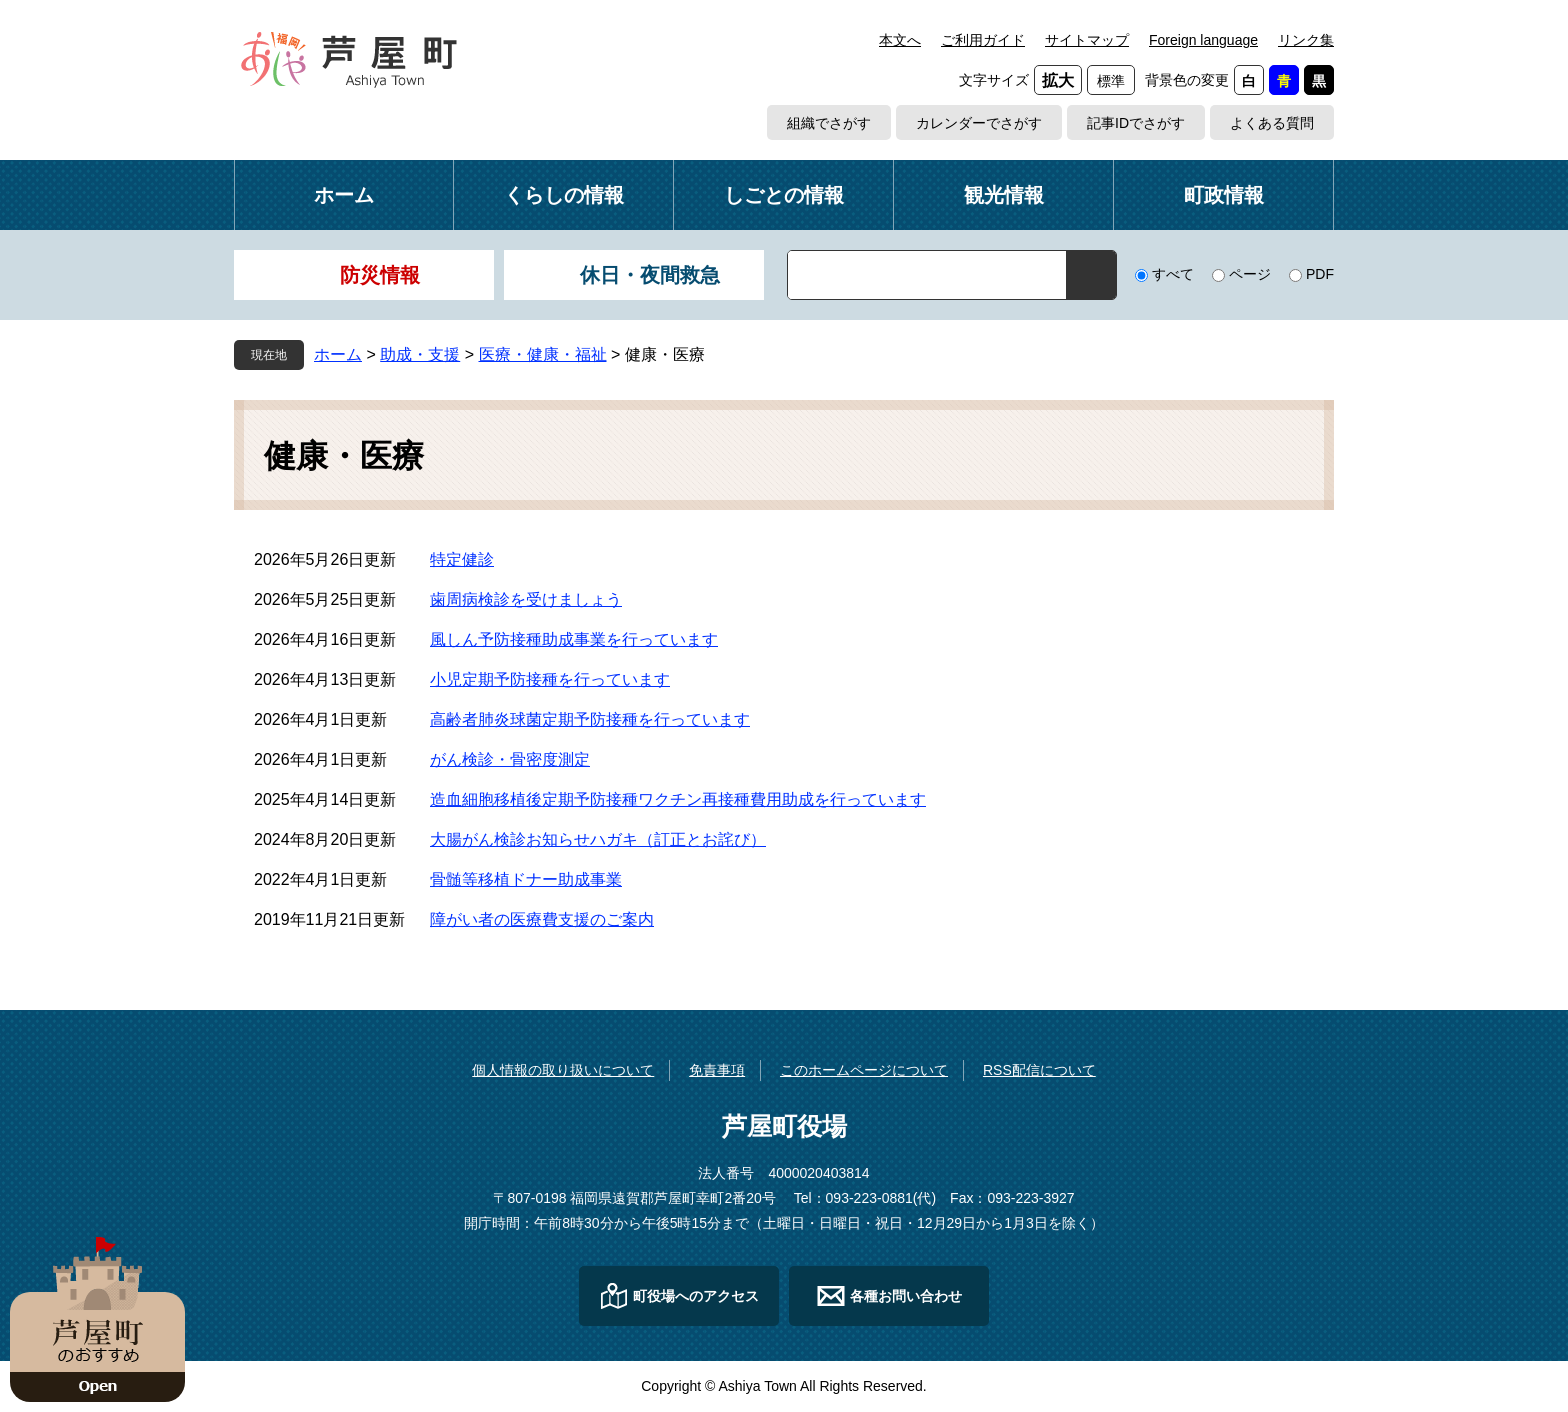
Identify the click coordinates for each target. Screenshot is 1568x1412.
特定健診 (462, 559)
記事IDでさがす (1136, 123)
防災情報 (380, 275)
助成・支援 (420, 354)
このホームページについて (864, 1070)
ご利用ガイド (983, 40)
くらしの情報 (564, 195)
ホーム (344, 195)
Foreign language (1203, 40)
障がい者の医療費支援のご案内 (542, 919)
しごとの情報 (784, 195)
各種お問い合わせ (906, 1296)
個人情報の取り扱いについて (563, 1070)
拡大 (1058, 80)
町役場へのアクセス (696, 1296)
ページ (1250, 274)
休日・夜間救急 (650, 275)
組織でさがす (829, 123)
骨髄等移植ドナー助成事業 (526, 879)
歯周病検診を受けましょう (526, 599)
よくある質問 (1272, 123)
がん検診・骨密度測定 (510, 759)
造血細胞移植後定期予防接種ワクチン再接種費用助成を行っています (678, 799)
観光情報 (1004, 195)
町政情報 (1224, 195)
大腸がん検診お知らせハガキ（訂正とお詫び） (598, 839)
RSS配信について (1039, 1070)
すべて (1173, 274)
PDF (1320, 274)
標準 (1111, 81)
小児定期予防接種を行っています (550, 679)
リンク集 (1306, 40)
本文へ (900, 40)
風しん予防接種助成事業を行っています (574, 639)
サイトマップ (1087, 40)
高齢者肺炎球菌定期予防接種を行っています (590, 719)
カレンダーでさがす (979, 123)
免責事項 (717, 1070)
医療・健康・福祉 (543, 354)
